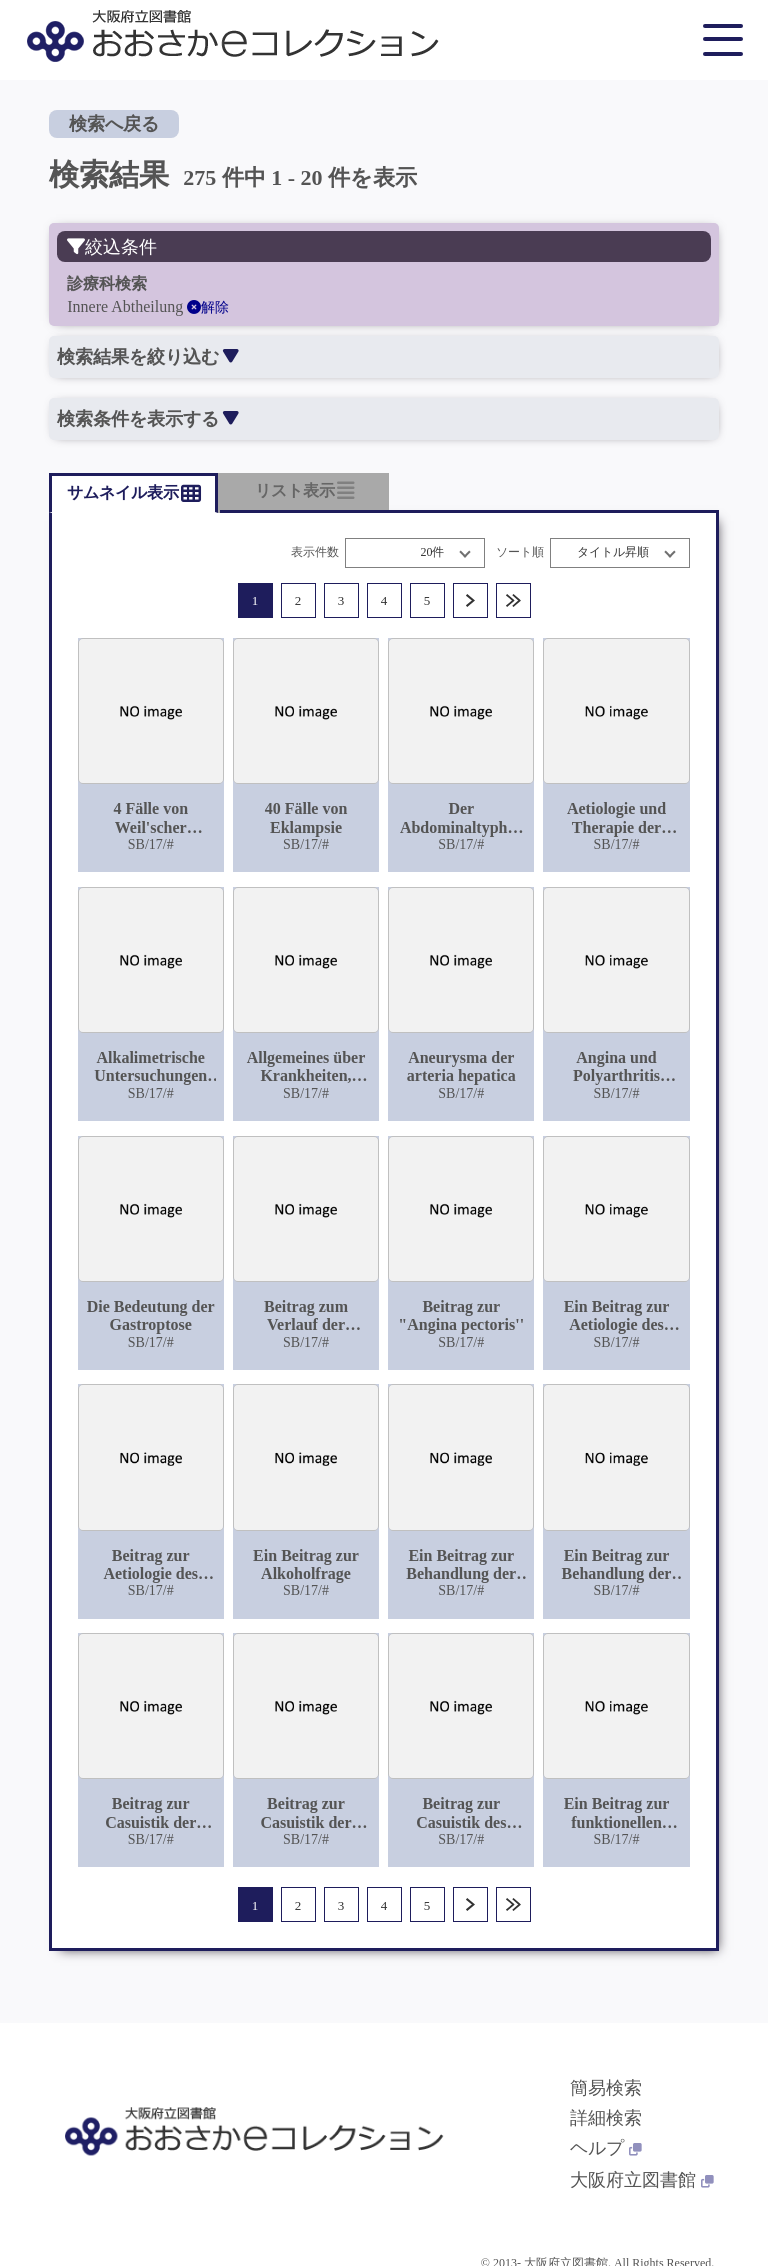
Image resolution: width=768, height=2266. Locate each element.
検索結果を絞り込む (147, 357)
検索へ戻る (114, 124)
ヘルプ (606, 2148)
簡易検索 (606, 2088)
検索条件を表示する (147, 419)
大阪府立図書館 (642, 2180)
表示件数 (315, 552)
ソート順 (520, 552)
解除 (208, 307)
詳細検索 (606, 2118)
